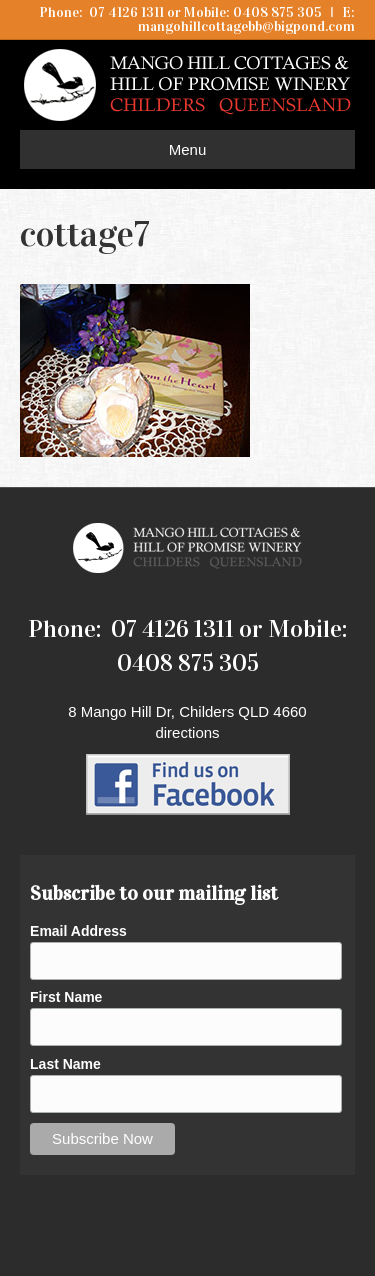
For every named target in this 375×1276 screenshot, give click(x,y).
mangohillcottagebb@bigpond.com (246, 26)
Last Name (65, 1064)
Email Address (78, 931)
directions (187, 732)
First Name (66, 997)
